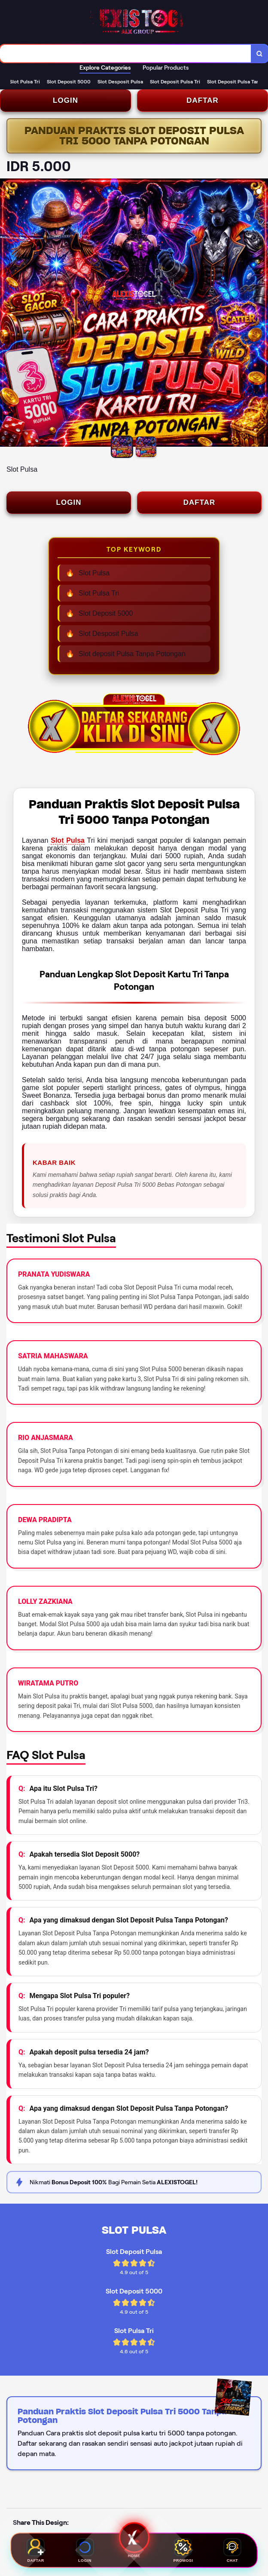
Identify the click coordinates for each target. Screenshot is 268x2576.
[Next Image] (261, 313)
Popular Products (166, 67)
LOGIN (65, 100)
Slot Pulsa (68, 840)
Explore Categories (105, 67)
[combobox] (125, 53)
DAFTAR (202, 100)
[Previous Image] (7, 313)
